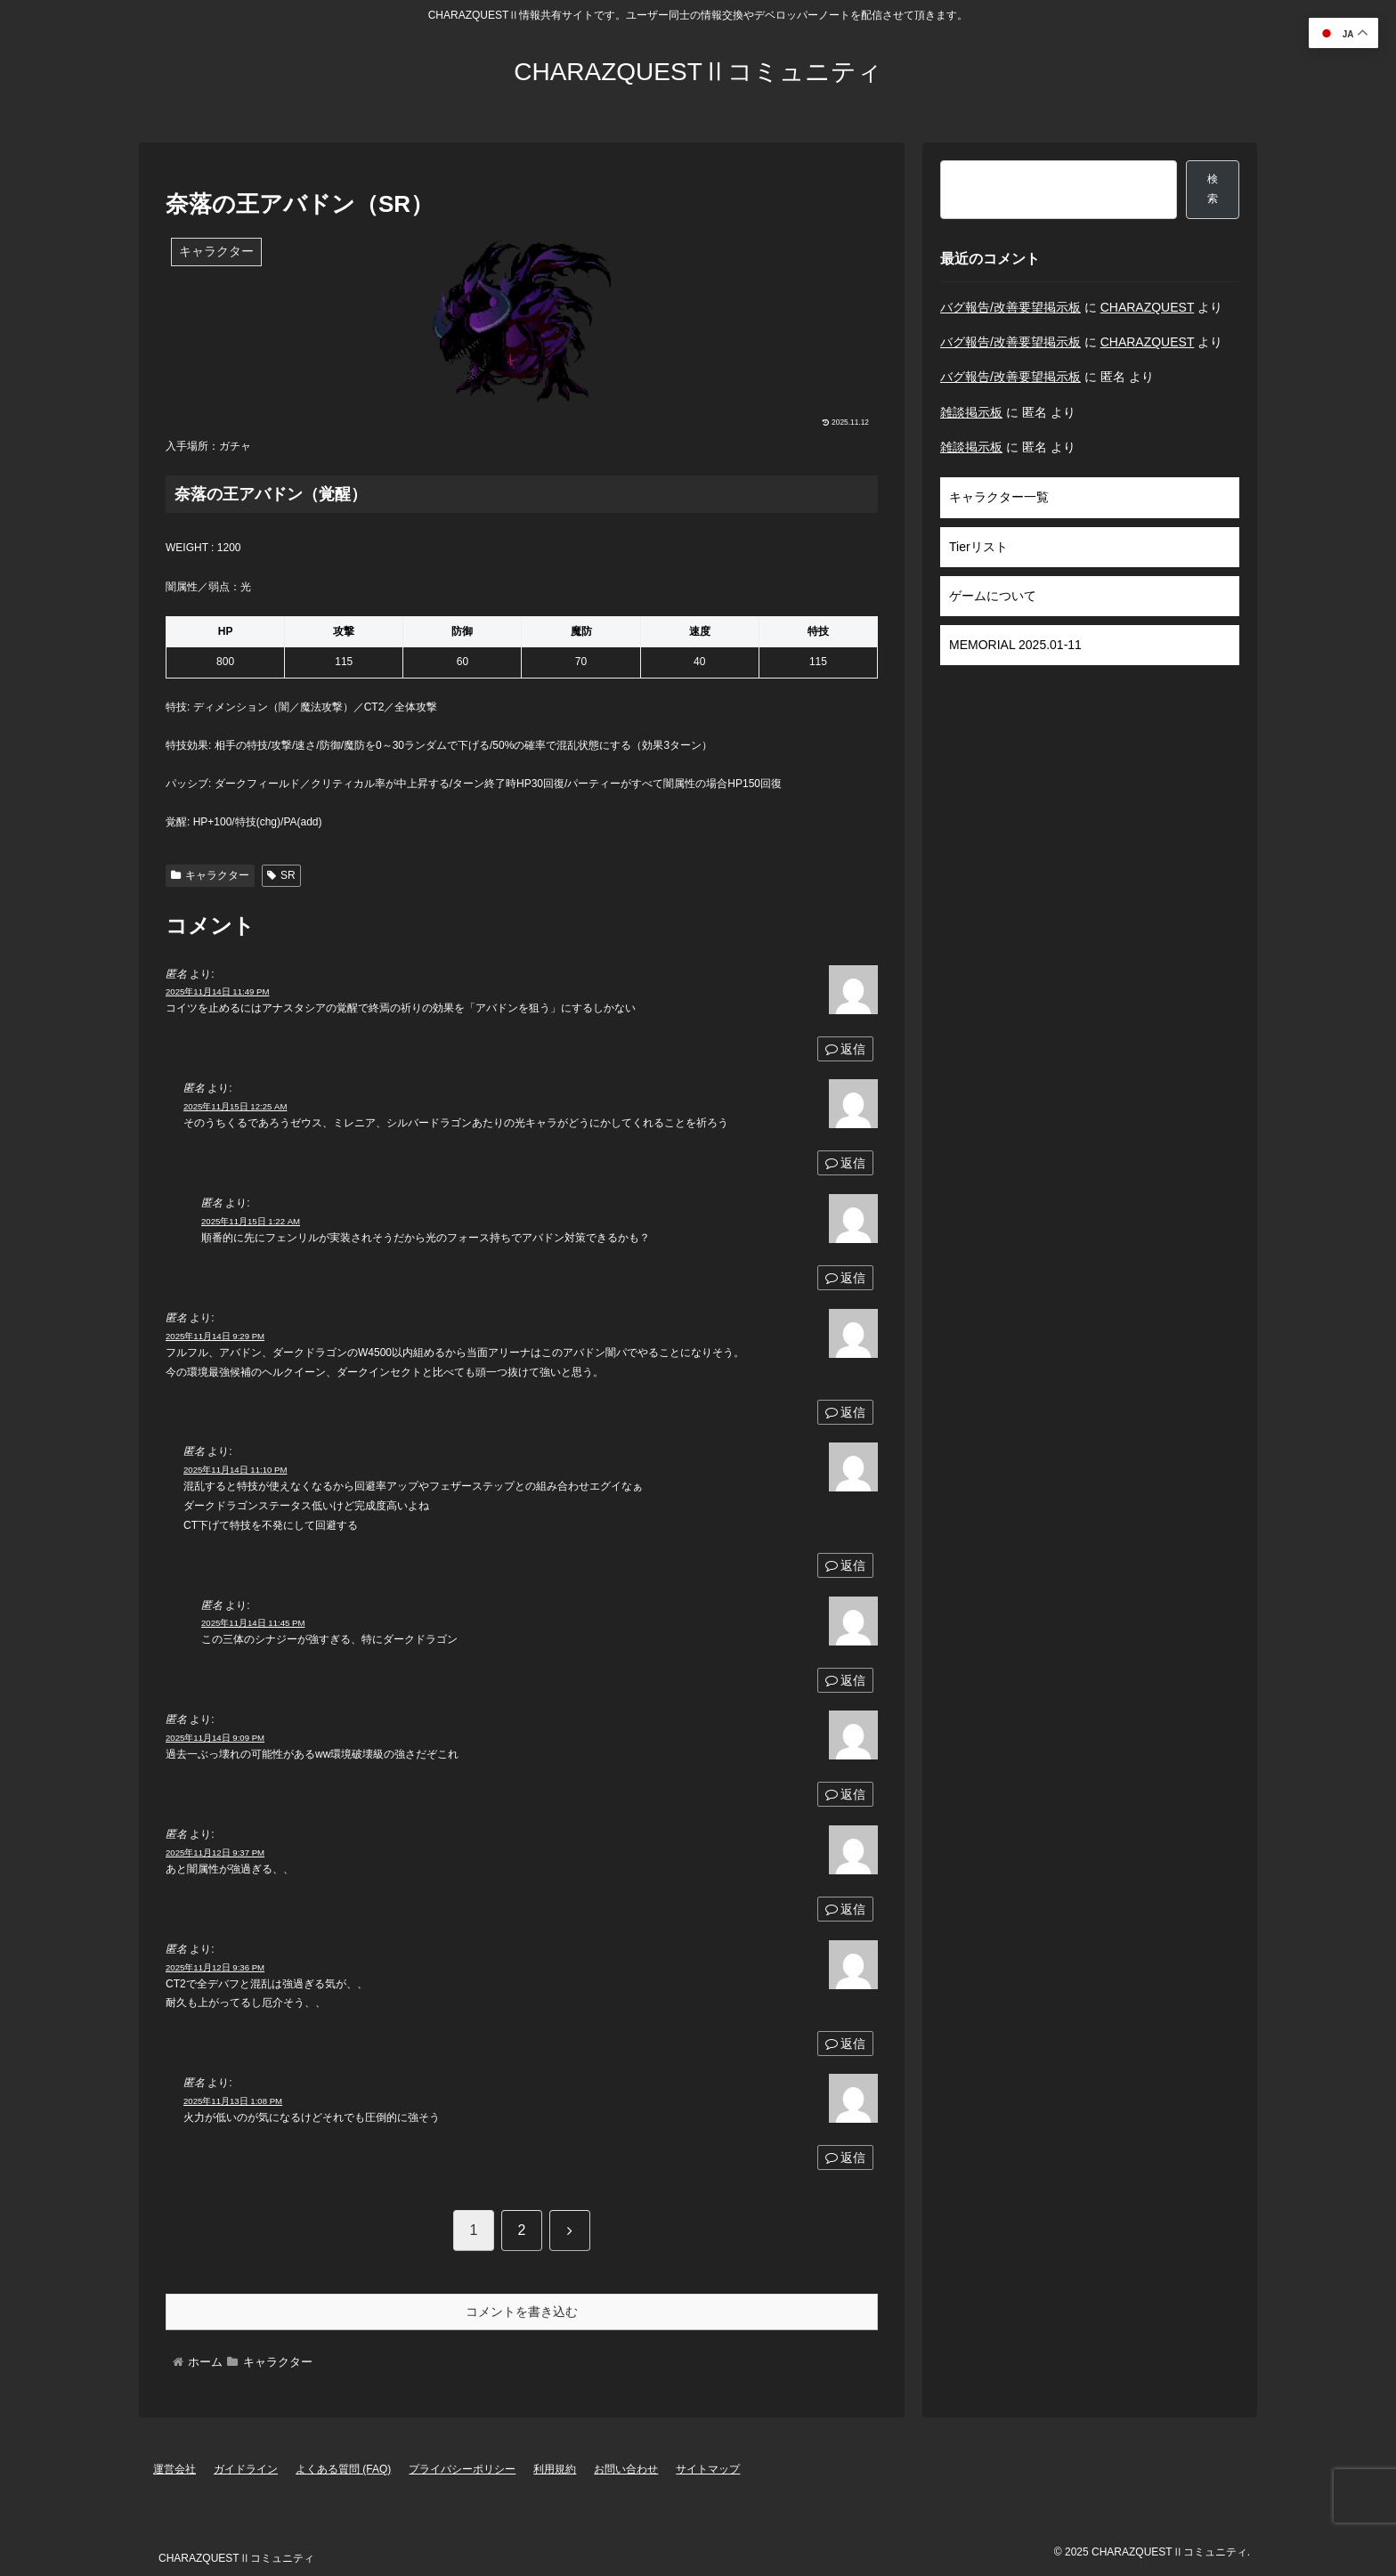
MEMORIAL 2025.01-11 (1015, 645)
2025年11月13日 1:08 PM (232, 2101)
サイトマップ (708, 2469)
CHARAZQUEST (1147, 307)
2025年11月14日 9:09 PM (215, 1738)
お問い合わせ (626, 2469)
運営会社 (174, 2469)
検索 (1212, 189)
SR (281, 875)
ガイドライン (246, 2469)
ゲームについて (992, 596)
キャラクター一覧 (999, 497)
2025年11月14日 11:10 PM (235, 1470)
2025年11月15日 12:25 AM (235, 1106)
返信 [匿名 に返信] (845, 1049)
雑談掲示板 (971, 412)
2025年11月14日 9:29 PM (215, 1336)
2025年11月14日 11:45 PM (252, 1623)
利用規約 (554, 2469)
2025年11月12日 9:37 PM (215, 1852)
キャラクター (210, 875)
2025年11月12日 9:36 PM (215, 1967)
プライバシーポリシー (462, 2469)
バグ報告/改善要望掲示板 (1010, 307)
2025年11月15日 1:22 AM (250, 1221)
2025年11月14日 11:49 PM (217, 991)
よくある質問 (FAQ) (343, 2469)
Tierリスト (978, 547)
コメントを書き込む (522, 2311)
